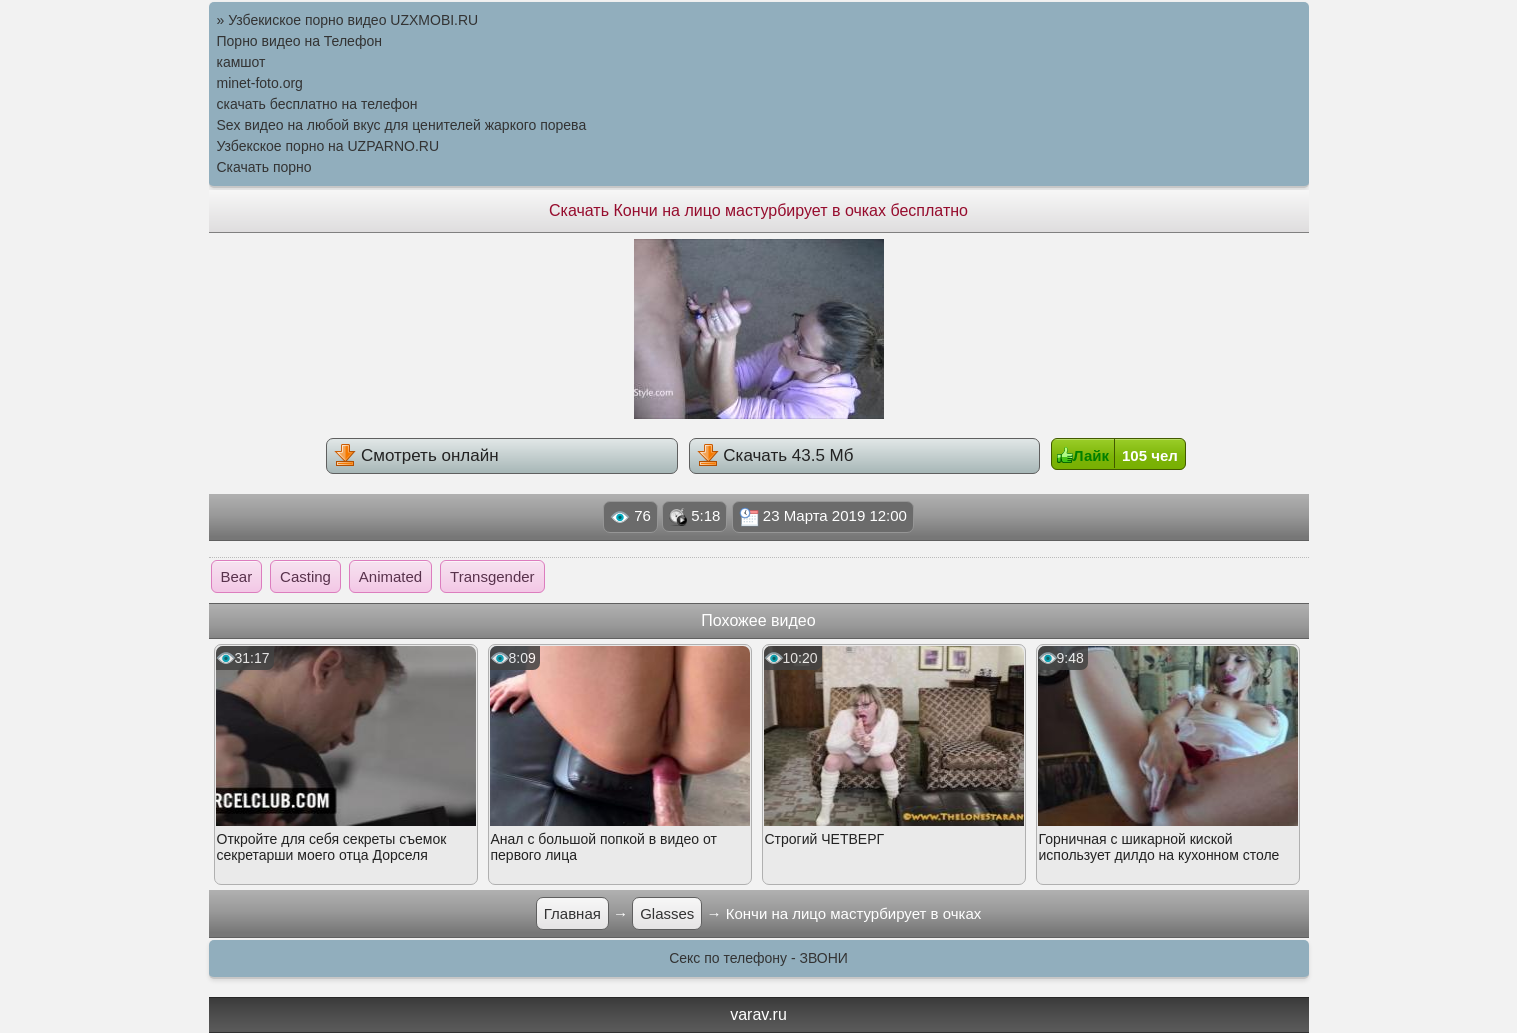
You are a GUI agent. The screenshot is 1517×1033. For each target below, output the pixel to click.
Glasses (667, 913)
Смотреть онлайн (416, 455)
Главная (572, 913)
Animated (390, 576)
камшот (241, 62)
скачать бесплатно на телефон (317, 104)
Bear (237, 576)
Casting (305, 576)
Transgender (492, 576)
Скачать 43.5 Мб (775, 455)
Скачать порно (264, 167)
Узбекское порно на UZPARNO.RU (328, 146)
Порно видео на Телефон (299, 41)
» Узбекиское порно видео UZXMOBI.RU (348, 20)
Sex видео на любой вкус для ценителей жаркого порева (402, 125)
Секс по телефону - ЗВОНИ (758, 958)
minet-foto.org (260, 83)
